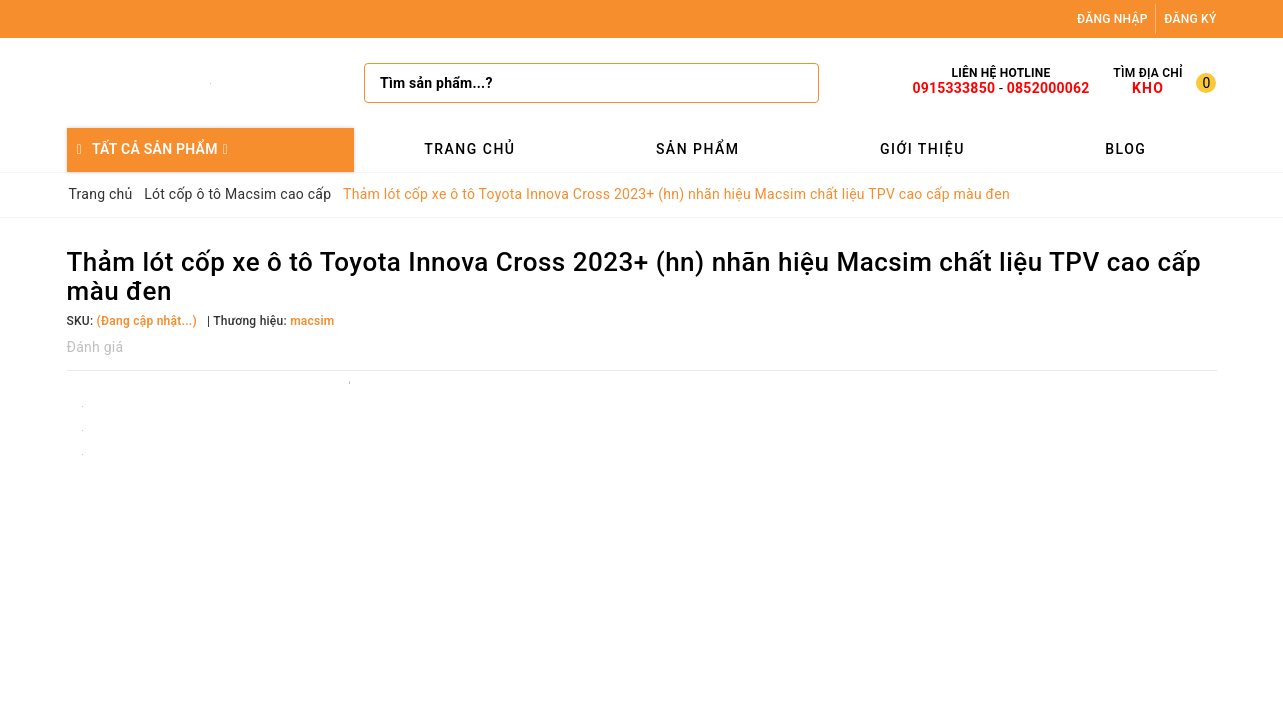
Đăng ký (1190, 19)
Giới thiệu (922, 149)
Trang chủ (469, 149)
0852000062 (1048, 88)
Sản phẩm (698, 149)
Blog (1125, 149)
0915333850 (953, 88)
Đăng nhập (1112, 19)
